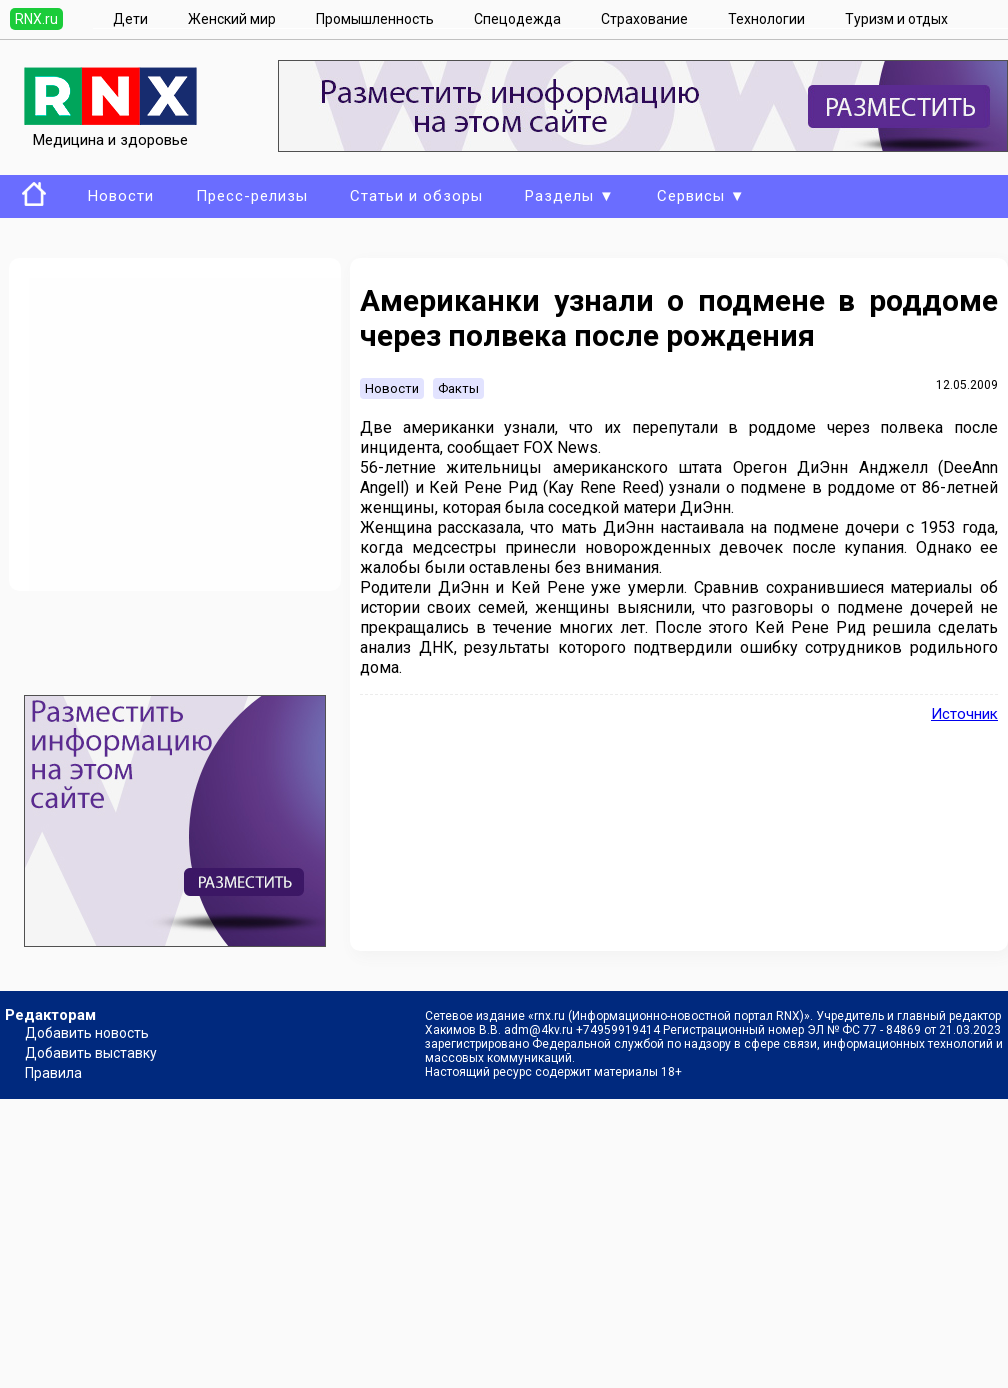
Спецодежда (517, 19)
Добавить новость (87, 1033)
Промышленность (375, 19)
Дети (130, 19)
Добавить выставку (91, 1053)
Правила (53, 1073)
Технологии (766, 19)
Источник (964, 714)
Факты (458, 388)
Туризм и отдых (896, 19)
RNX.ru (36, 19)
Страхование (644, 19)
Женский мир (232, 19)
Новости (121, 196)
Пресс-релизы (252, 196)
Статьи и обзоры (416, 196)
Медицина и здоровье (110, 131)
